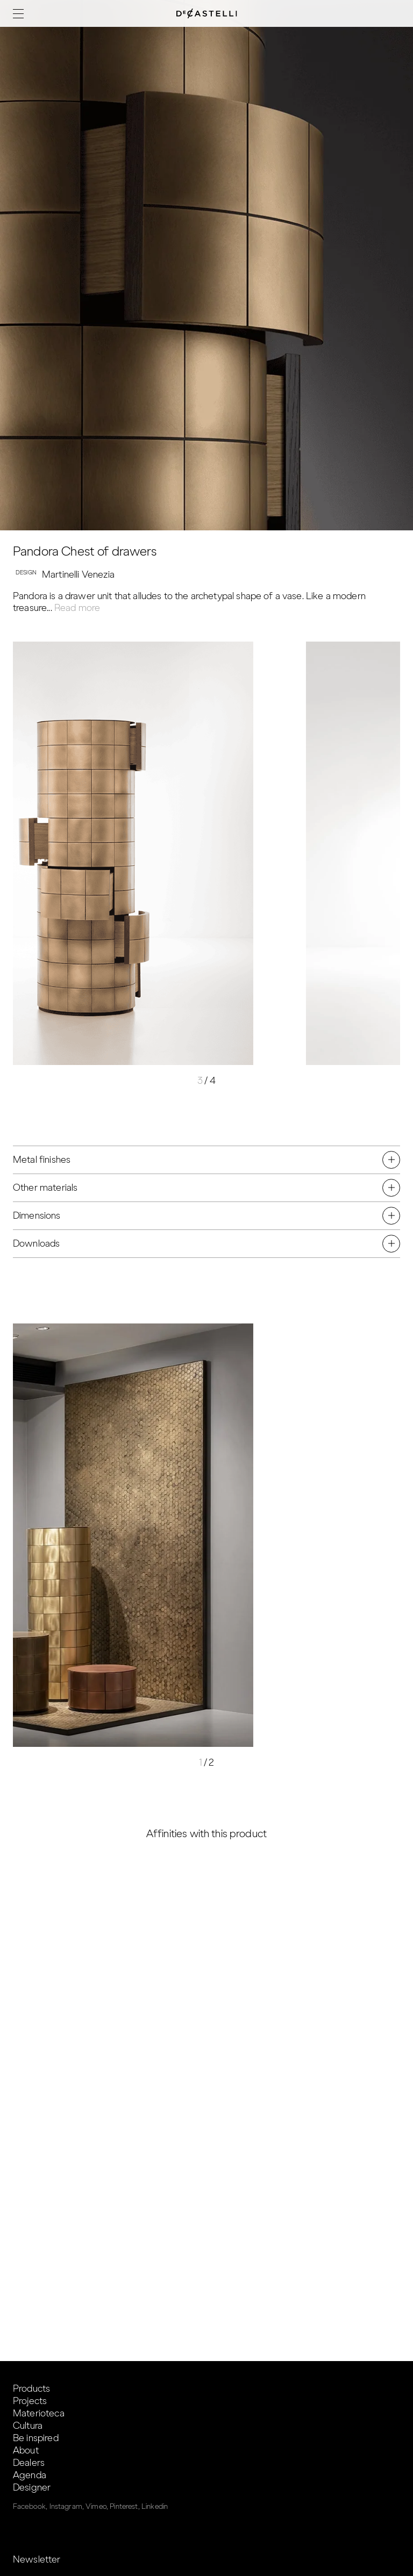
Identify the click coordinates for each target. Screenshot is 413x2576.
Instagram (65, 2506)
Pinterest (124, 2506)
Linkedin (154, 2506)
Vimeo (96, 2506)
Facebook (29, 2506)
